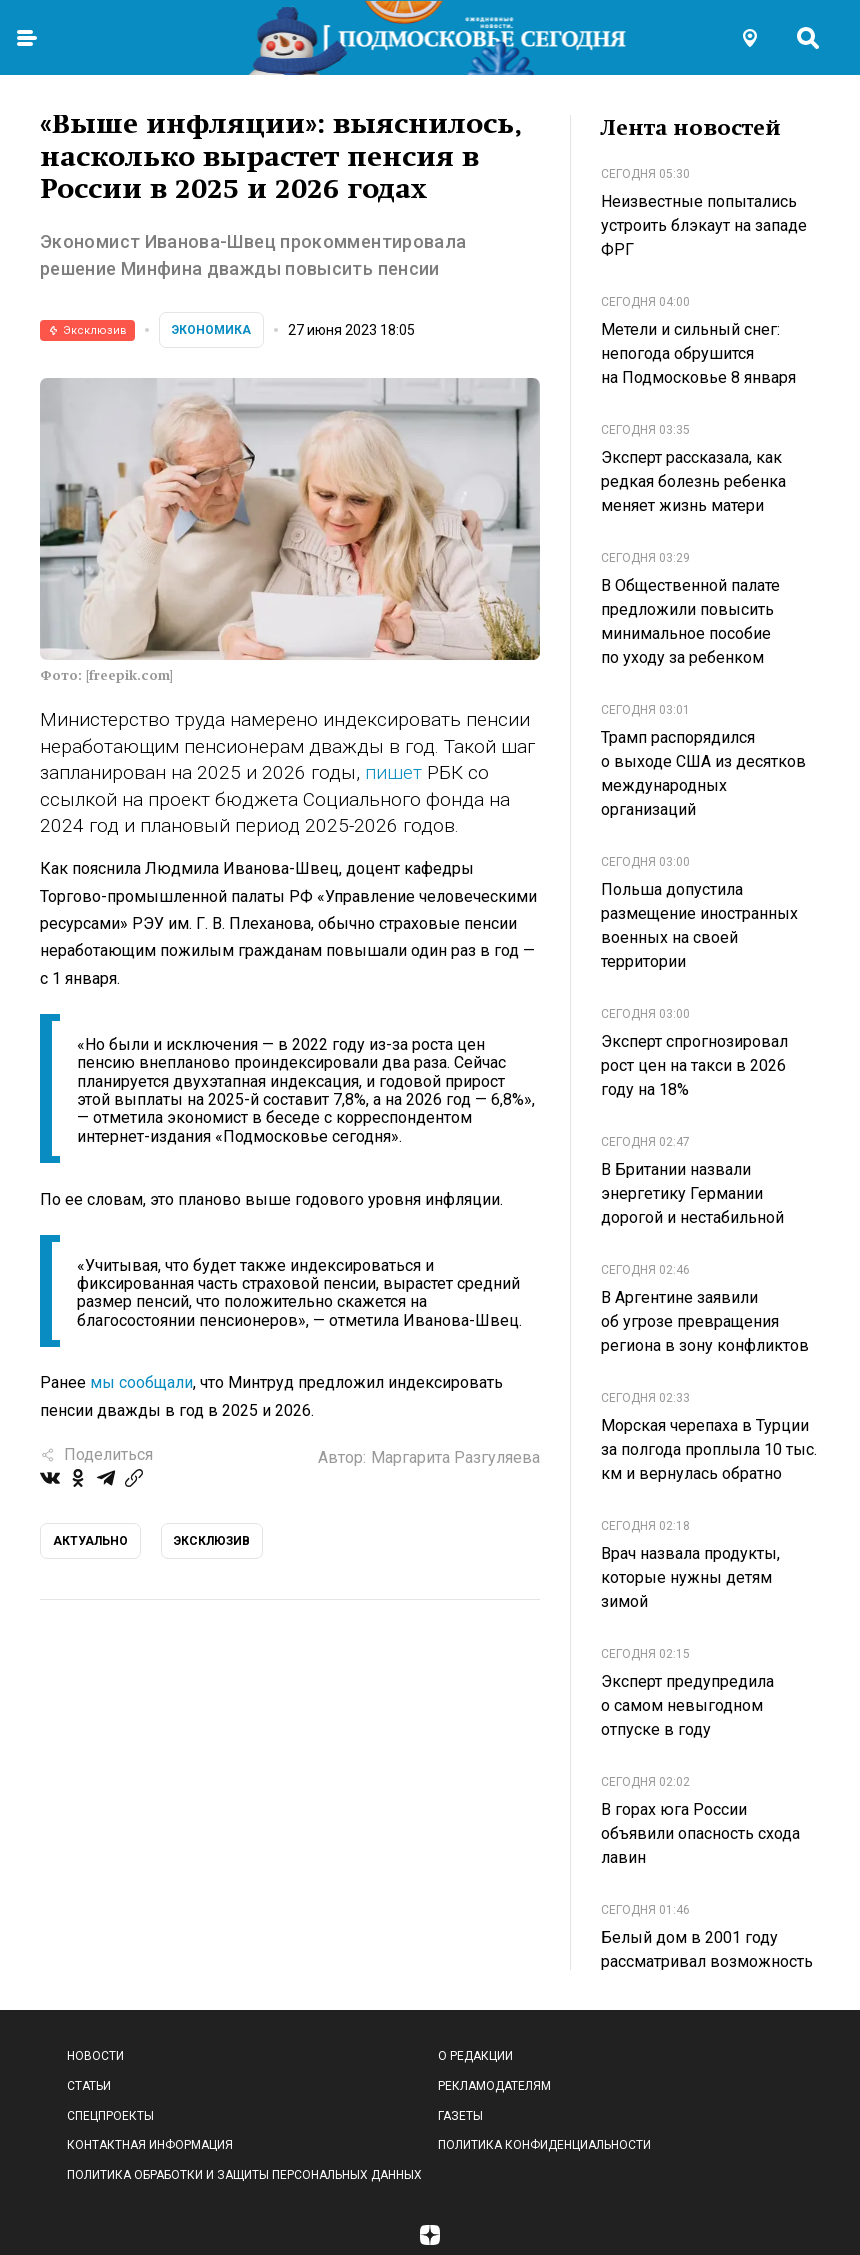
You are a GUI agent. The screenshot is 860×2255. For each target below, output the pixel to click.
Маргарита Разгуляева (455, 1457)
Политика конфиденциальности (544, 2145)
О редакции (475, 2056)
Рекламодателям (494, 2086)
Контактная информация (150, 2145)
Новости (95, 2056)
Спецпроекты (110, 2116)
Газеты (460, 2116)
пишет (396, 772)
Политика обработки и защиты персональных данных (244, 2175)
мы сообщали (141, 1382)
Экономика (211, 330)
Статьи (89, 2086)
